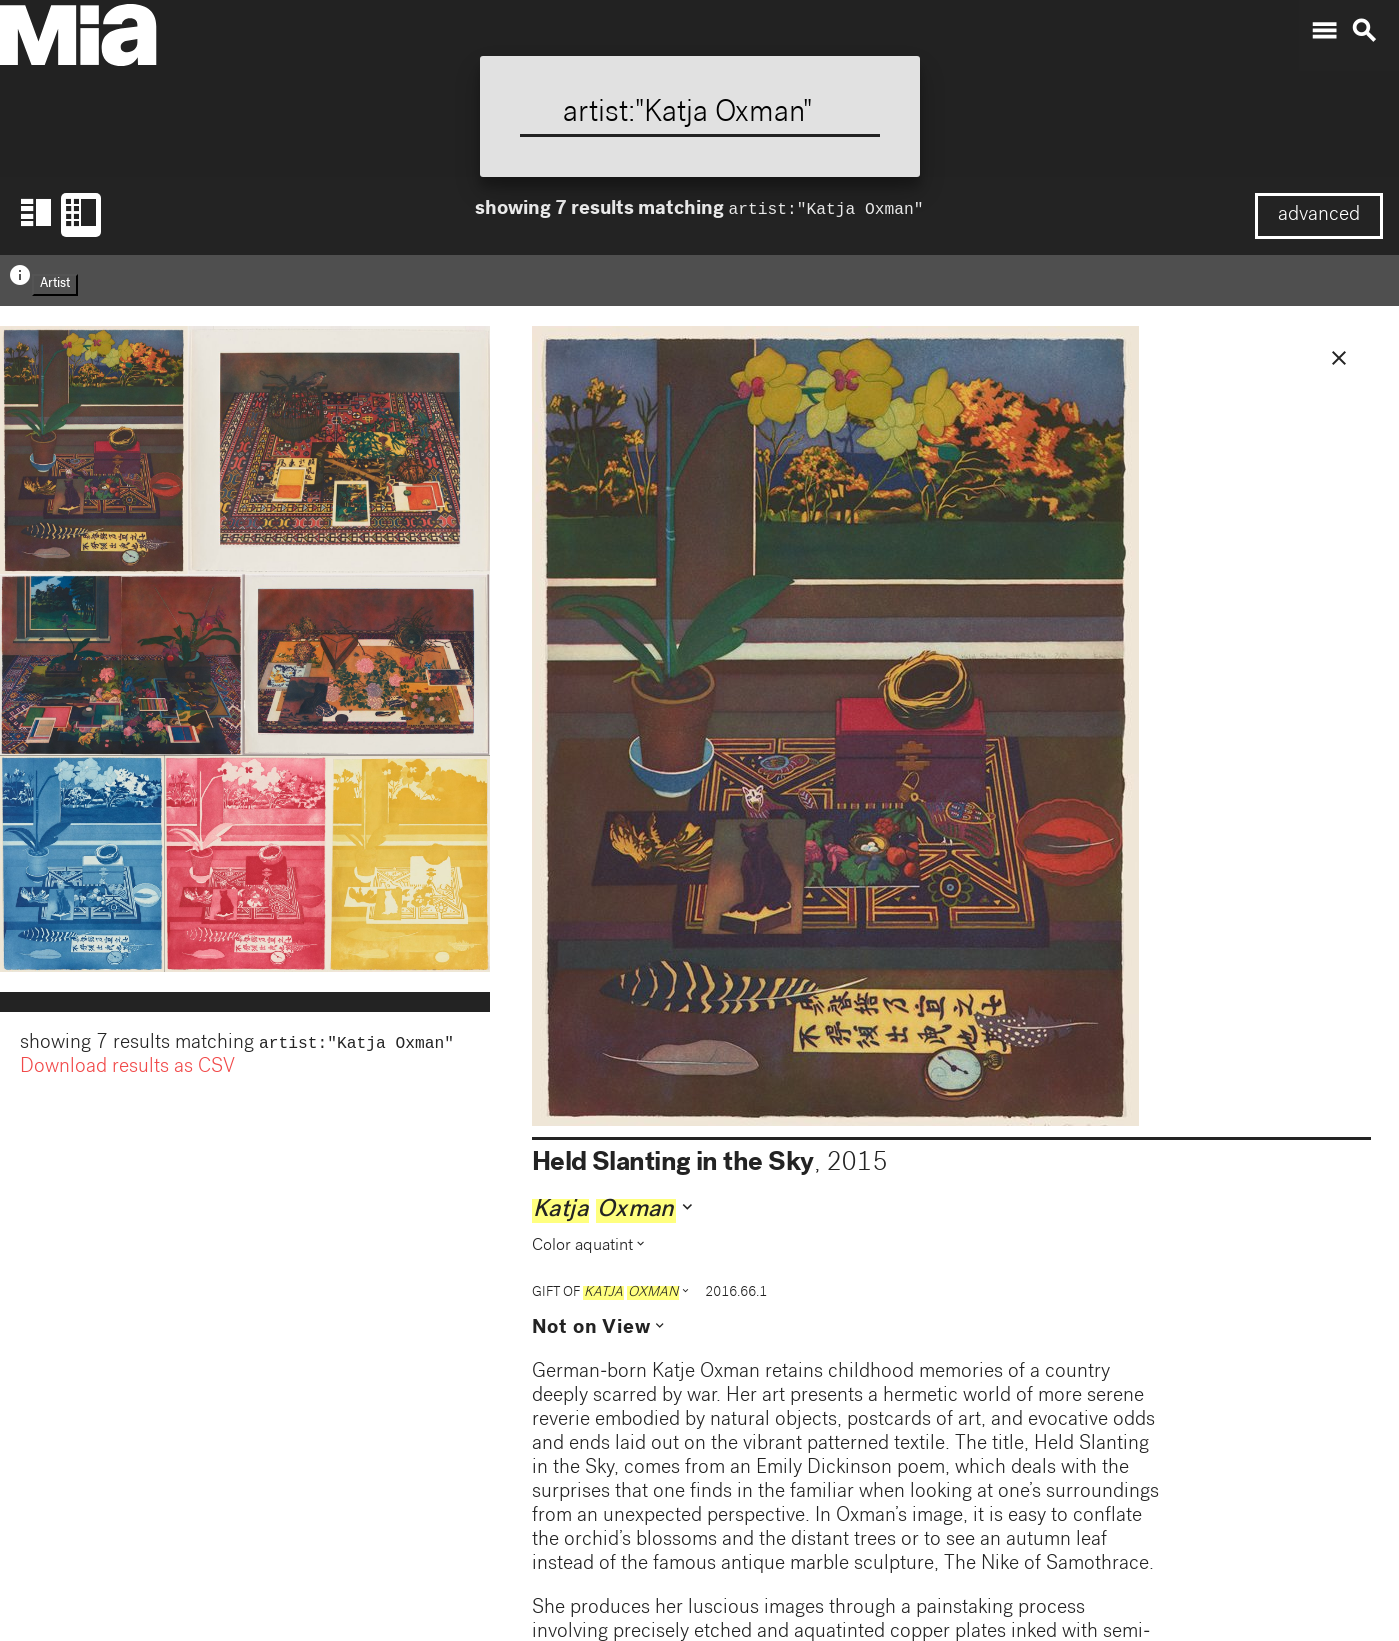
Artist (55, 284)
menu (1324, 31)
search (1364, 31)
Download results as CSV (127, 1070)
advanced (1319, 216)
